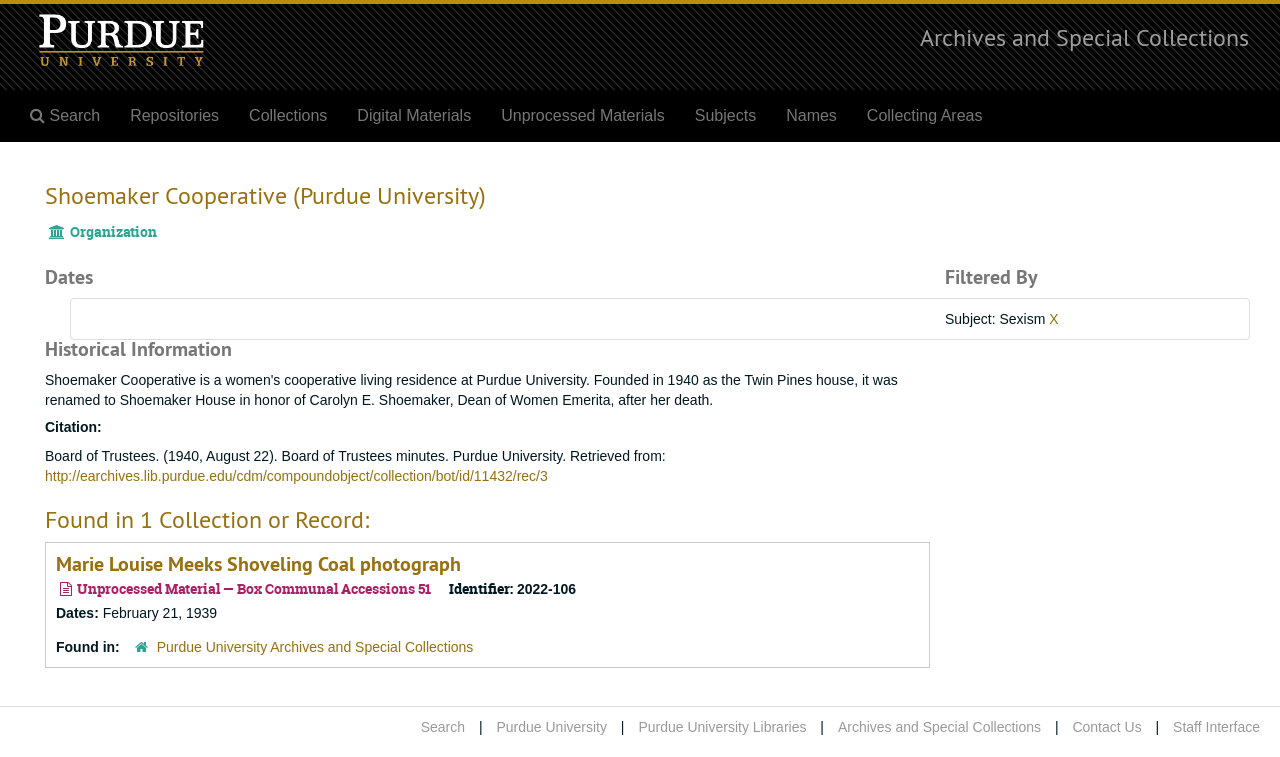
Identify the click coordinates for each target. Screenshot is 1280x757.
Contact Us (1106, 727)
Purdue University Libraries (722, 727)
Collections (288, 115)
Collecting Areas (925, 115)
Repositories (174, 115)
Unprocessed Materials (583, 115)
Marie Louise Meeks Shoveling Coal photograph (258, 564)
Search (443, 727)
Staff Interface (1216, 727)
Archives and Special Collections (1084, 37)
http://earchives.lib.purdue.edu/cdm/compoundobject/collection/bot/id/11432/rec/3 (296, 476)
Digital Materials (414, 115)
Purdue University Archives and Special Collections (315, 647)
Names (811, 115)
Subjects (725, 115)
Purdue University (551, 727)
